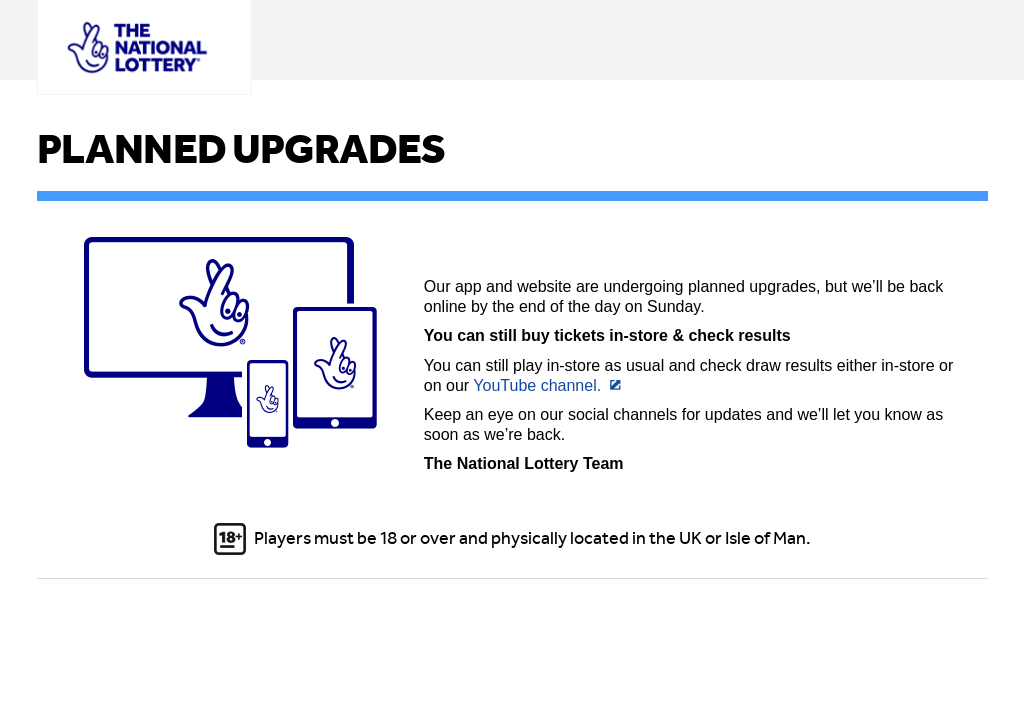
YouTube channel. (537, 385)
